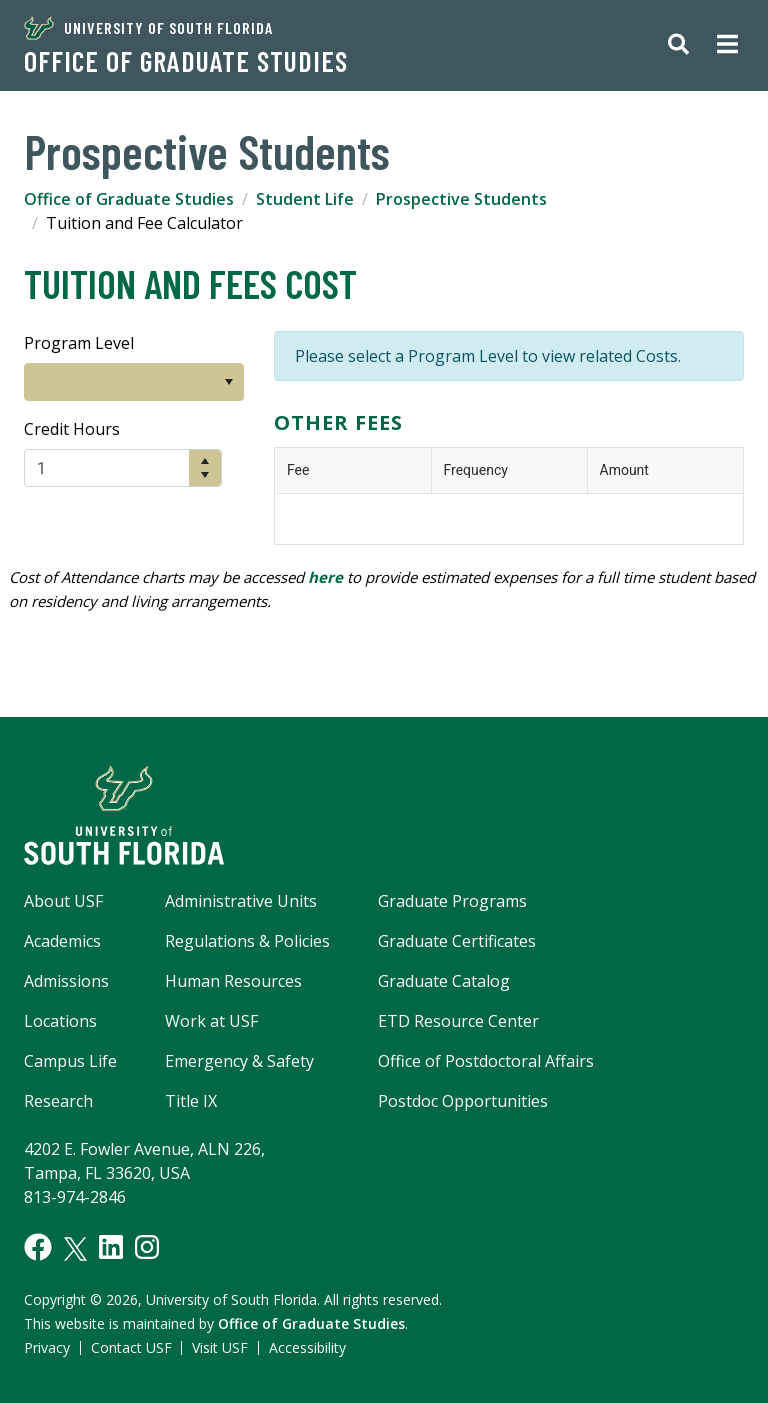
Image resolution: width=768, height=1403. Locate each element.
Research (58, 1101)
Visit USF (220, 1347)
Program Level (79, 343)
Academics (62, 941)
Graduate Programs (452, 901)
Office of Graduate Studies (186, 61)
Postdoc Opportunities (463, 1101)
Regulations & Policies (247, 941)
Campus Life (70, 1061)
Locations (60, 1021)
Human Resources (233, 981)
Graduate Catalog (444, 981)
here (325, 577)
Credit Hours (72, 429)
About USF (63, 901)
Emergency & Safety (239, 1061)
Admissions (66, 981)
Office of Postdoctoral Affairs (486, 1061)
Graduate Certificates (457, 941)
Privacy (47, 1347)
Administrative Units (241, 901)
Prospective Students (461, 199)
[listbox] (134, 382)
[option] (120, 382)
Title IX (191, 1101)
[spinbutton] (107, 468)
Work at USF (211, 1021)
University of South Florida (148, 28)
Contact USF (131, 1347)
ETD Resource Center (458, 1021)
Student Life (305, 199)
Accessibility (307, 1347)
